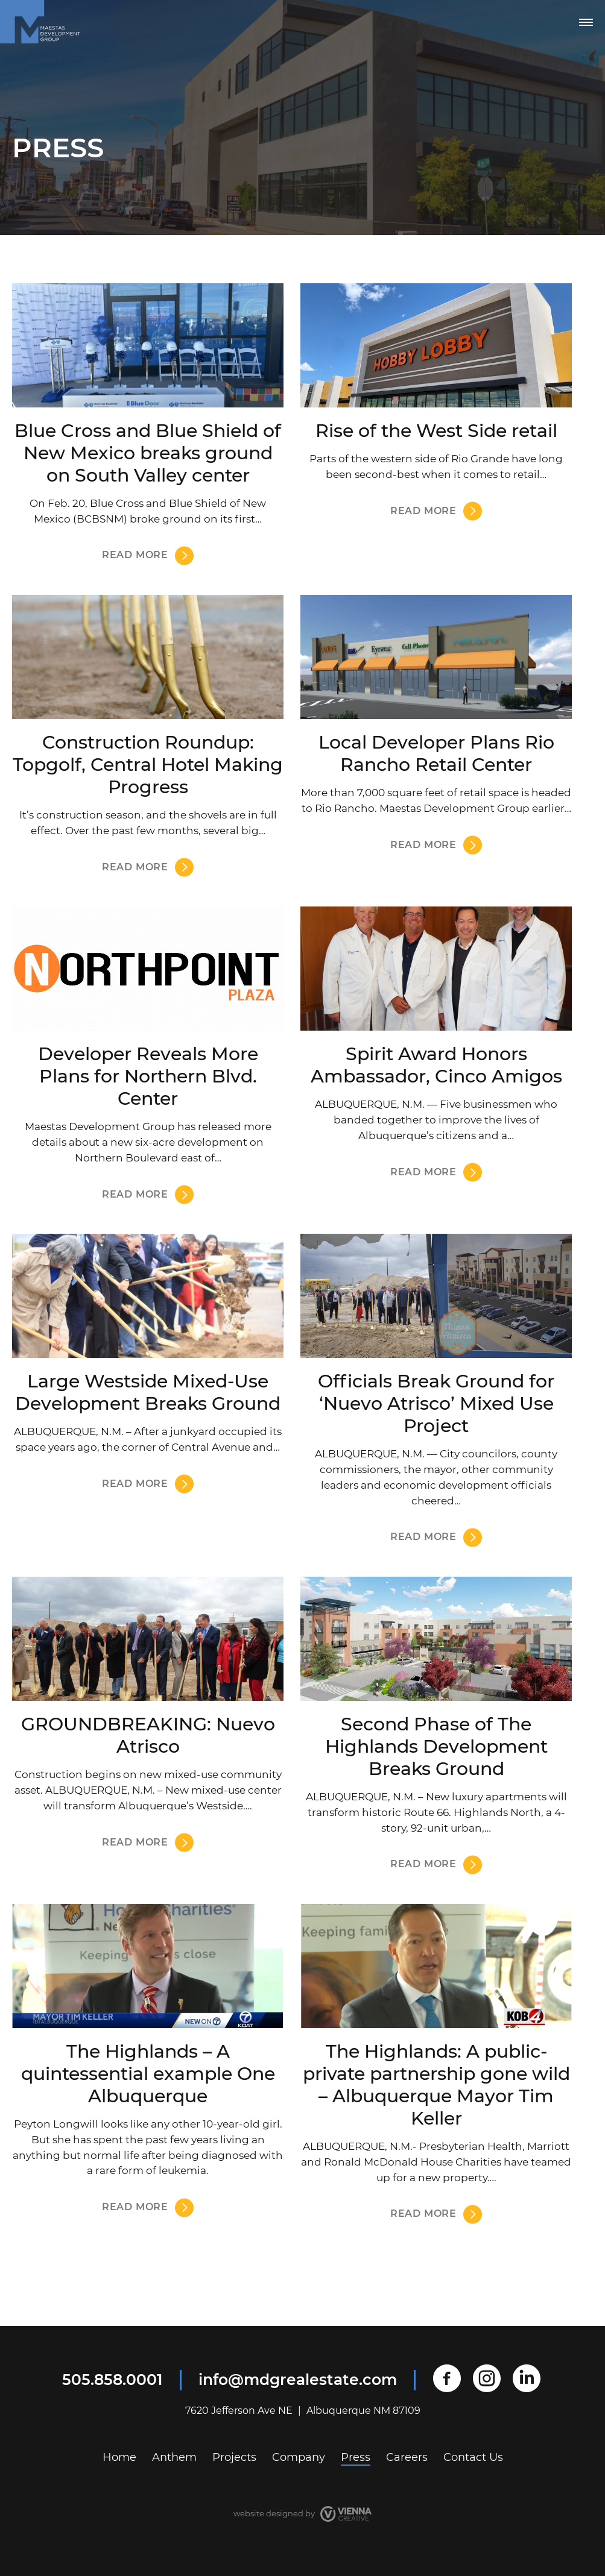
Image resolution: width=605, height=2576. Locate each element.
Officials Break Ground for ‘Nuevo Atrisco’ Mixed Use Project (436, 1403)
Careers (407, 2457)
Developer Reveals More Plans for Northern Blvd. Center (148, 1076)
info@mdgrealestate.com (297, 2379)
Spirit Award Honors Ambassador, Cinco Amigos (436, 1065)
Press (355, 2457)
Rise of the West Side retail (436, 430)
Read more (135, 555)
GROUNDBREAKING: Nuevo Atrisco (148, 1735)
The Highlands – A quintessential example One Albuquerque (148, 2073)
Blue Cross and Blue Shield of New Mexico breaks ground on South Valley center (147, 452)
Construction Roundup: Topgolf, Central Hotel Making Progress (148, 764)
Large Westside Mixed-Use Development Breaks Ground (147, 1392)
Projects (234, 2457)
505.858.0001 (112, 2379)
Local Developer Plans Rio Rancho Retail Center (436, 753)
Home (119, 2457)
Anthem (174, 2457)
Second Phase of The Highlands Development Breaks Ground (436, 1746)
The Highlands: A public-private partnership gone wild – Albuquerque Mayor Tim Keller (436, 2084)
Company (298, 2457)
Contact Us (473, 2457)
